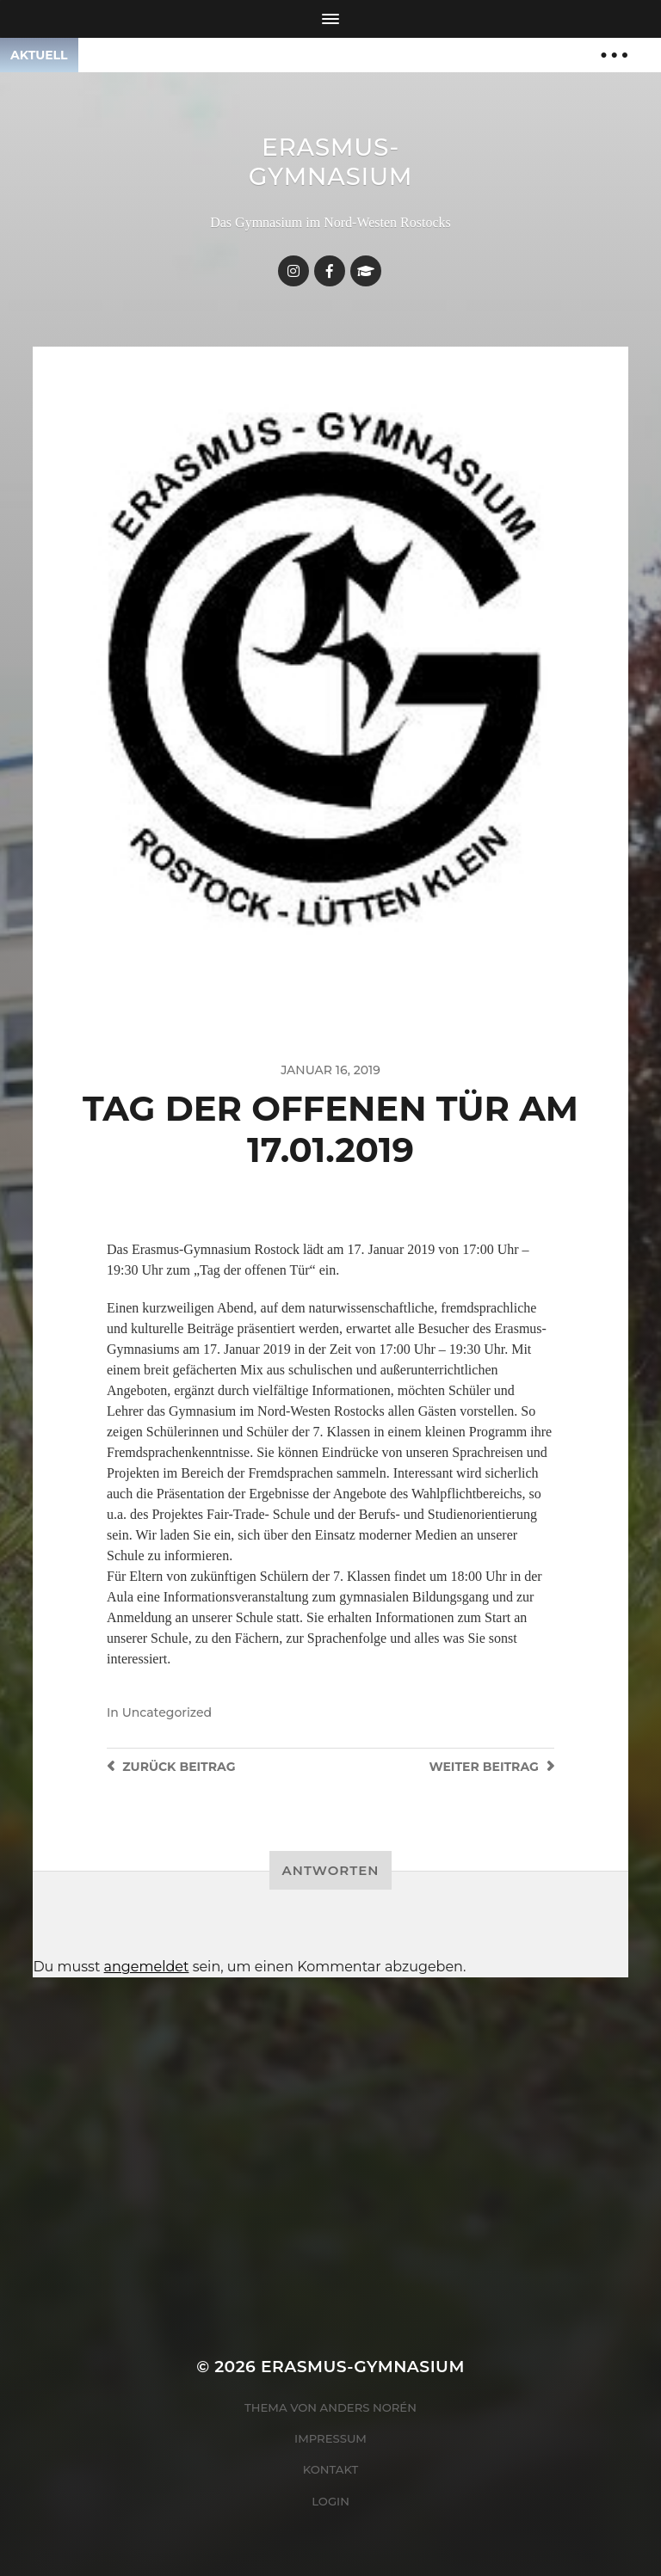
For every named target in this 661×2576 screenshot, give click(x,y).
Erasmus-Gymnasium (331, 161)
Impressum (330, 2438)
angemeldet (146, 1966)
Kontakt (331, 2469)
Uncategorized (167, 1712)
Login (330, 2501)
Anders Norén (368, 2407)
